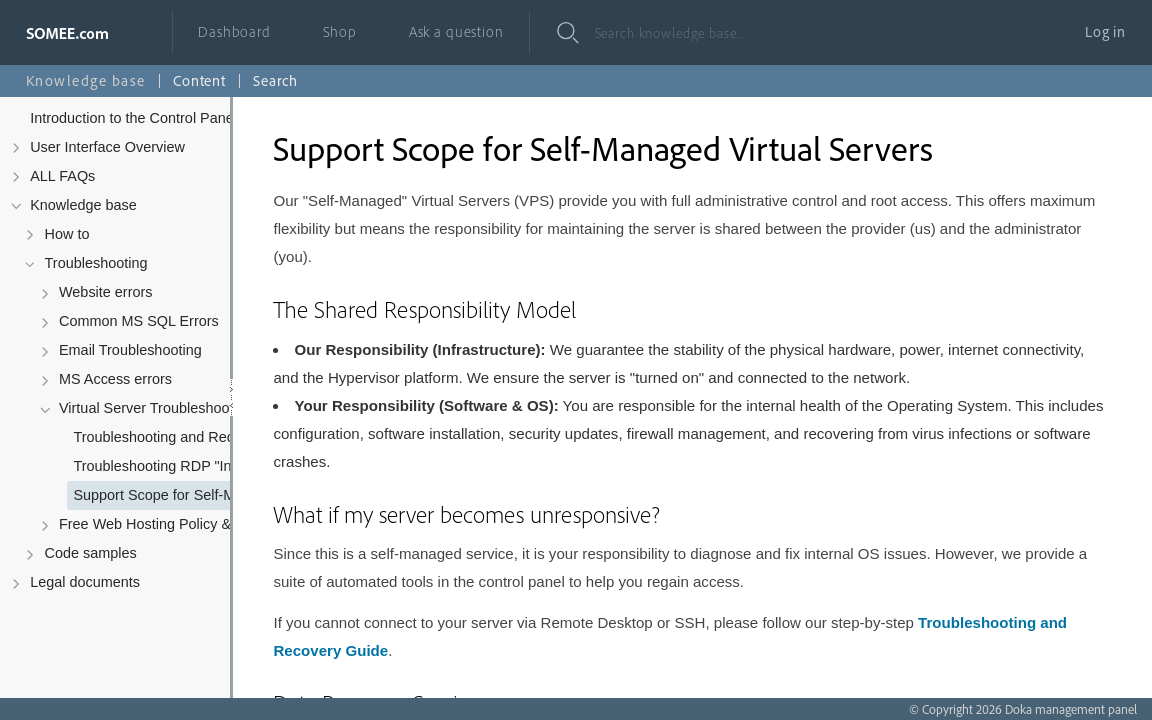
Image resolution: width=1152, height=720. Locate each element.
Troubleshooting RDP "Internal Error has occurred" (186, 466)
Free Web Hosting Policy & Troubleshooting (172, 524)
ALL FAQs (62, 176)
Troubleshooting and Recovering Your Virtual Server (186, 437)
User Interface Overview (107, 147)
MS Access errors (115, 379)
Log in (1105, 31)
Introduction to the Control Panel (133, 118)
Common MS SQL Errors (139, 321)
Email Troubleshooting (130, 350)
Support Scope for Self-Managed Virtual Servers (186, 495)
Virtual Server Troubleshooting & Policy (172, 408)
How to (67, 234)
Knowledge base (83, 205)
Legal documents (85, 582)
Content (199, 80)
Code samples (91, 553)
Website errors (106, 292)
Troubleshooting (96, 263)
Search (275, 80)
